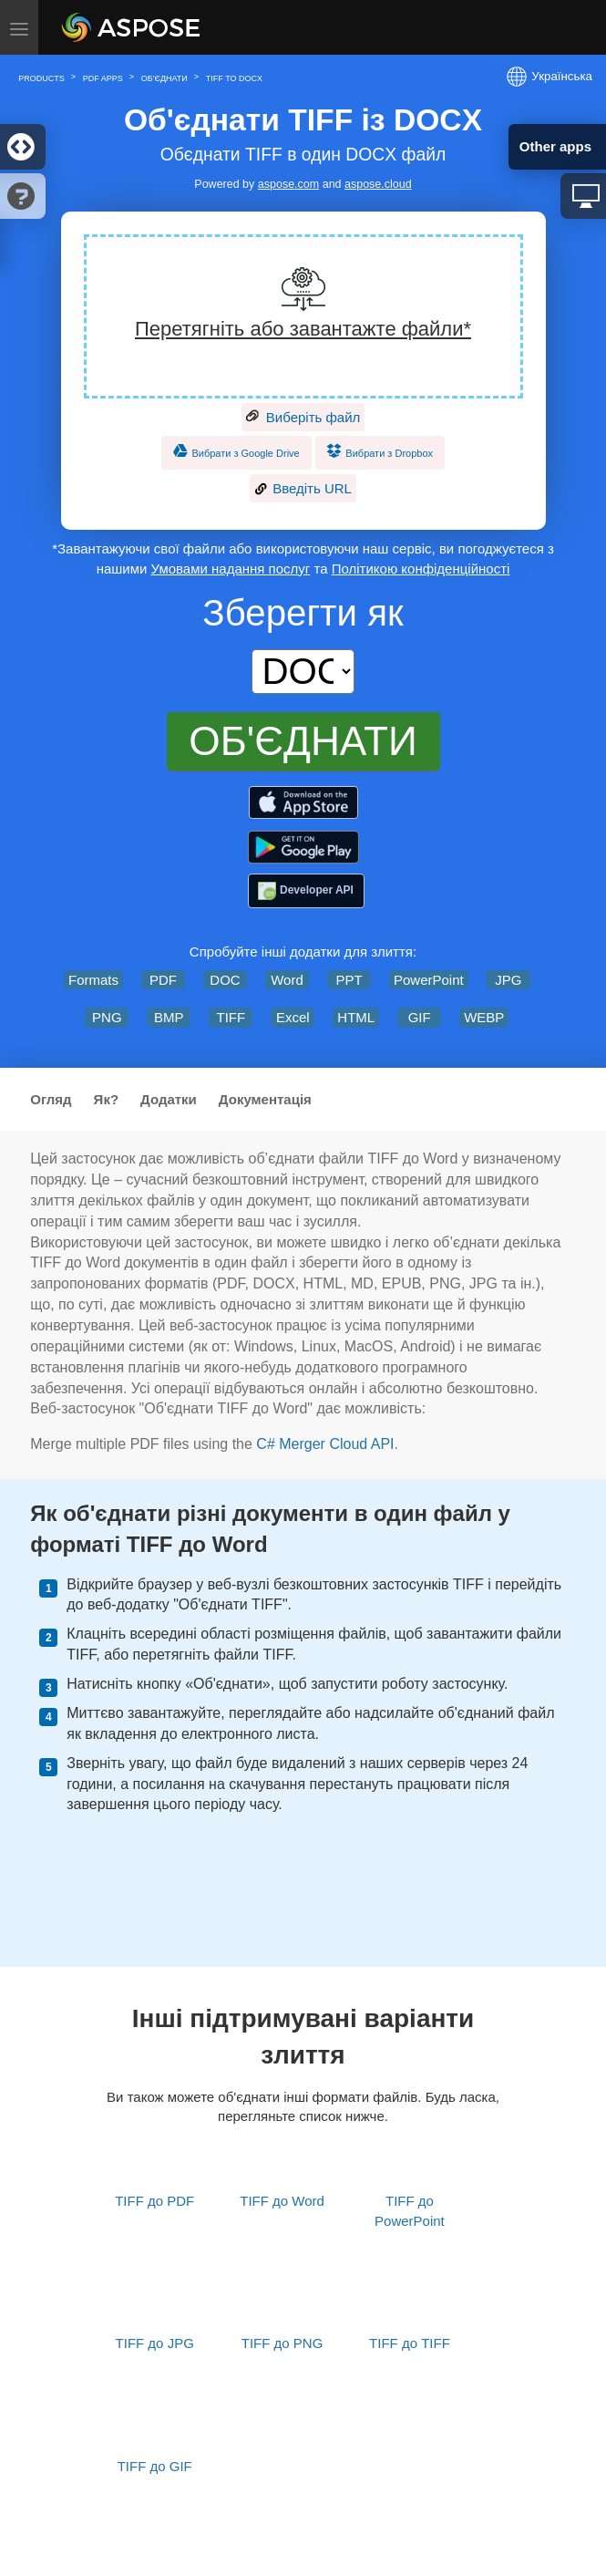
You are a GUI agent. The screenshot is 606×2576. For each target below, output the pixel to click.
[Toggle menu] (19, 27)
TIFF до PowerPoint (410, 2210)
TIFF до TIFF (409, 2343)
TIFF (231, 1017)
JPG (508, 980)
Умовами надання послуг (231, 568)
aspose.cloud (378, 184)
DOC (225, 980)
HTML (356, 1017)
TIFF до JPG (155, 2343)
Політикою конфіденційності (421, 568)
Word (287, 980)
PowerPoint (429, 980)
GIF (419, 1017)
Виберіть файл (303, 417)
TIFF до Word (282, 2201)
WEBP (484, 1017)
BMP (169, 1017)
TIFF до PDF (154, 2201)
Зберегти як (302, 613)
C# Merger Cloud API (325, 1444)
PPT (348, 980)
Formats (93, 980)
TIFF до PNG (282, 2343)
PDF (163, 980)
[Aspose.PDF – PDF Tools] (303, 803)
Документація (265, 1099)
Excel (293, 1017)
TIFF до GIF (155, 2466)
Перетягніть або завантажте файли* (303, 328)
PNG (107, 1017)
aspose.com (288, 184)
